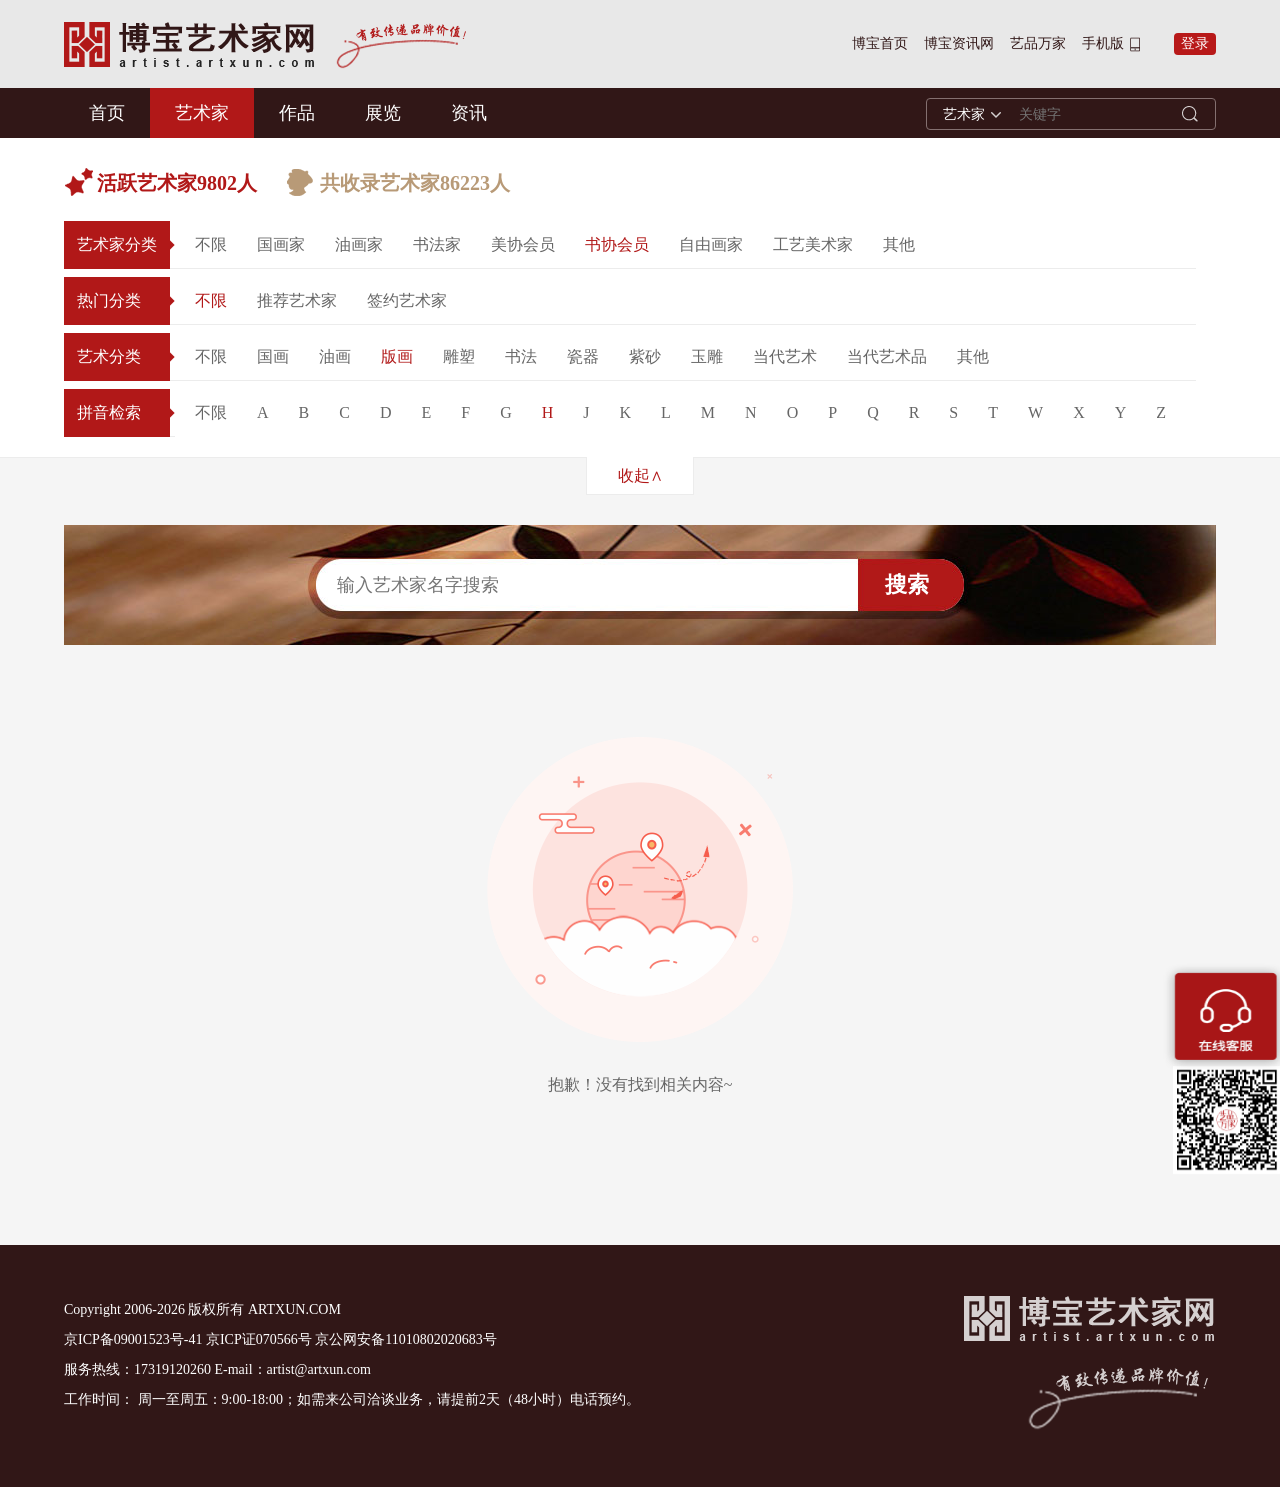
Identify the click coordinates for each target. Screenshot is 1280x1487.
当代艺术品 (887, 356)
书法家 (437, 244)
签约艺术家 (407, 300)
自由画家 (711, 244)
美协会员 (523, 244)
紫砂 (645, 356)
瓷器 (583, 356)
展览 (383, 113)
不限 (211, 244)
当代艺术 (785, 356)
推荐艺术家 (297, 300)
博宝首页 (880, 43)
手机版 (1103, 43)
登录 (1195, 43)
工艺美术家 (813, 244)
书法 (521, 356)
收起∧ (640, 475)
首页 (107, 113)
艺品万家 (1038, 43)
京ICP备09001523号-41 (133, 1339)
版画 (397, 356)
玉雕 (707, 356)
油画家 (359, 244)
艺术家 (202, 113)
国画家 (281, 244)
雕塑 (459, 356)
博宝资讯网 (959, 43)
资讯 (469, 113)
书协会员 (617, 244)
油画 (335, 356)
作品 (297, 113)
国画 (273, 356)
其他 (899, 244)
